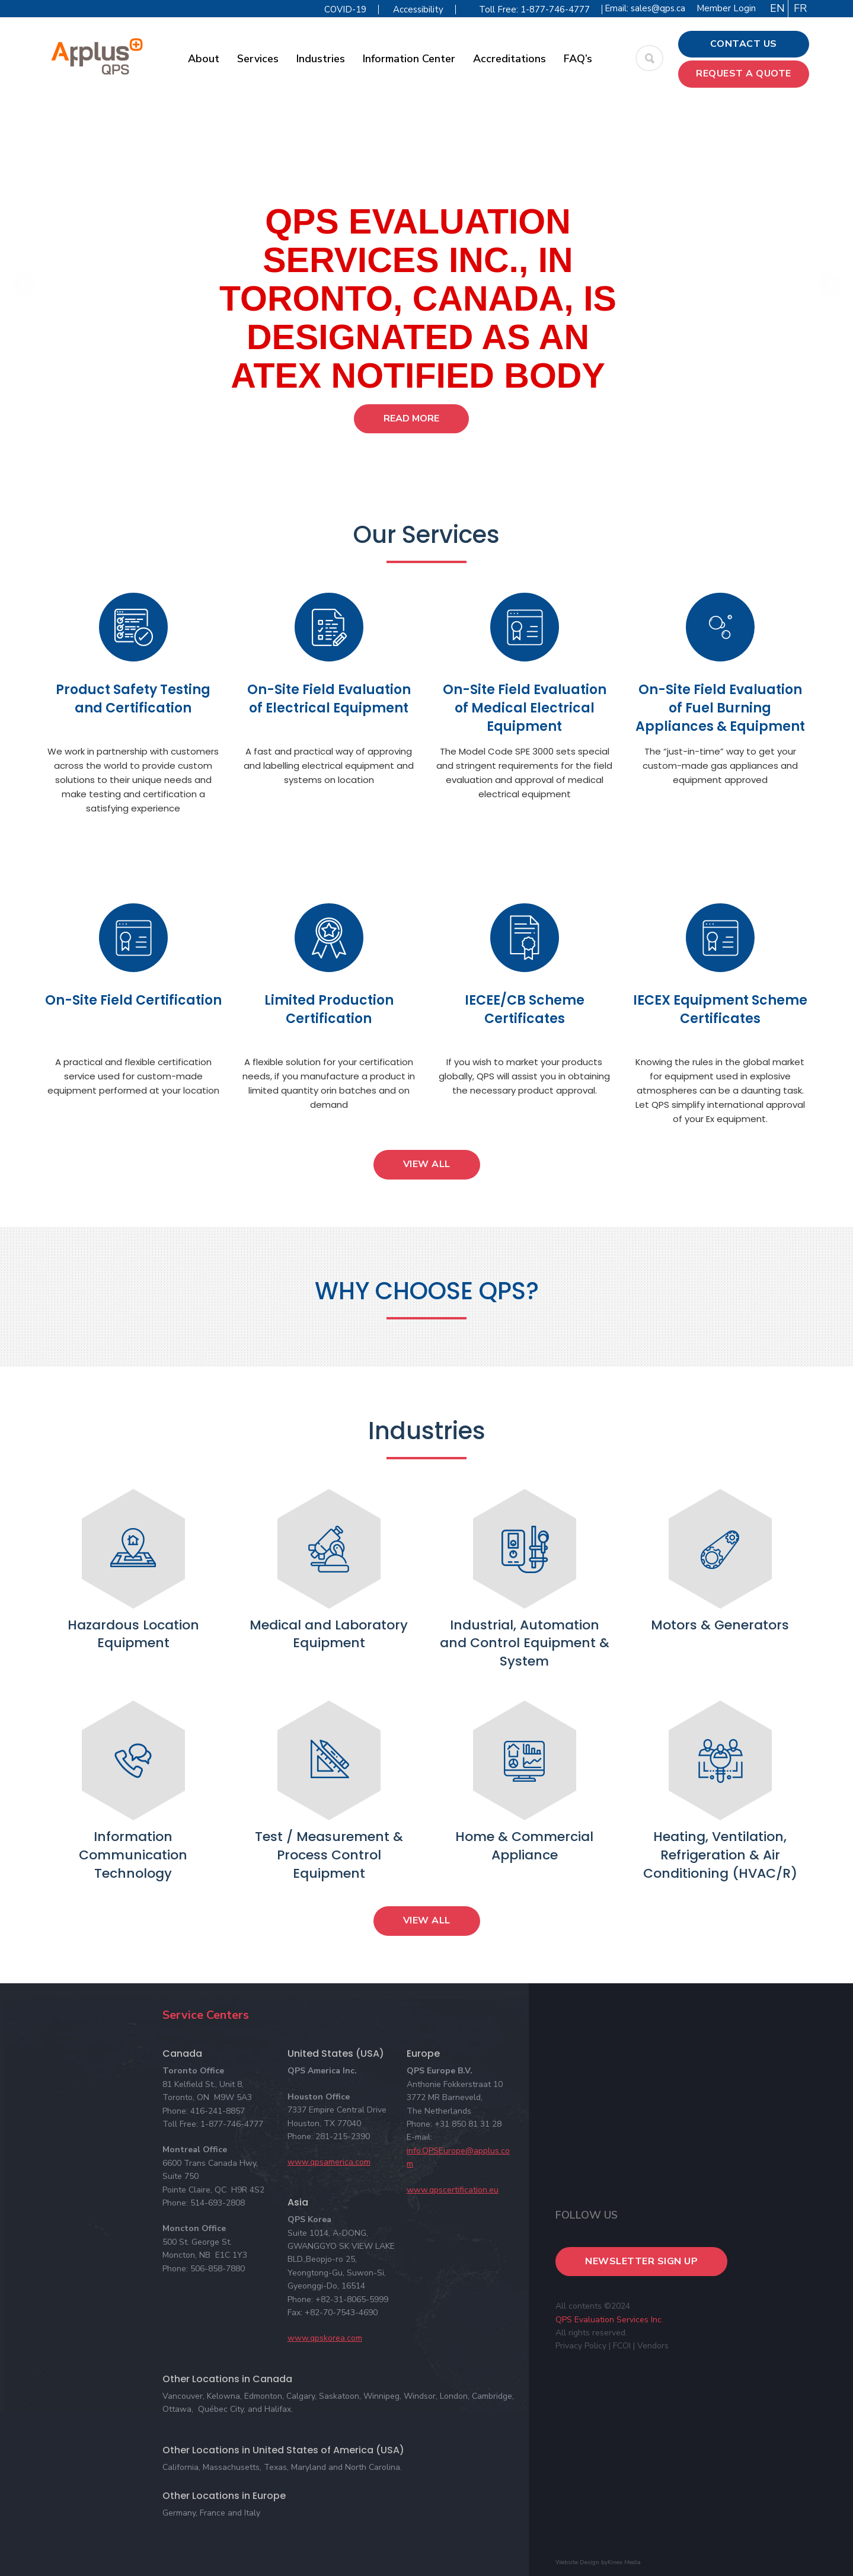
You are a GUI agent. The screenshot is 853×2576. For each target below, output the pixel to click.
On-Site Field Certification (133, 1000)
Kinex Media (624, 2562)
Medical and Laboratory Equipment (329, 1634)
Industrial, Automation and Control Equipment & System (524, 1643)
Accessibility (418, 9)
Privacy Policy (580, 2345)
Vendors (653, 2345)
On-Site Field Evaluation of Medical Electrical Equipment (524, 708)
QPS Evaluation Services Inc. (609, 2319)
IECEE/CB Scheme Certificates (524, 1009)
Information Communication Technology (133, 1855)
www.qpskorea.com (324, 2338)
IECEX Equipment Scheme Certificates (720, 1009)
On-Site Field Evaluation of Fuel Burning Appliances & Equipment (720, 708)
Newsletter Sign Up (641, 2261)
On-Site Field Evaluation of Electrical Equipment (329, 698)
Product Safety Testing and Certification (133, 698)
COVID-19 (345, 9)
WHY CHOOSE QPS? (427, 1291)
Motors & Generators (720, 1625)
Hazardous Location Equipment (133, 1634)
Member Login (726, 8)
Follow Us (586, 2215)
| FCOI (620, 2345)
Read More (411, 418)
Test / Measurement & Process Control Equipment (329, 1855)
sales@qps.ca (658, 8)
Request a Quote (743, 73)
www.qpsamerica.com (328, 2162)
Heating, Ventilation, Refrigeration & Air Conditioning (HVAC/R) (720, 1855)
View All (427, 1164)
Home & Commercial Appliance (524, 1845)
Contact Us (743, 43)
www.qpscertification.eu (453, 2189)
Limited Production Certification (329, 1009)
